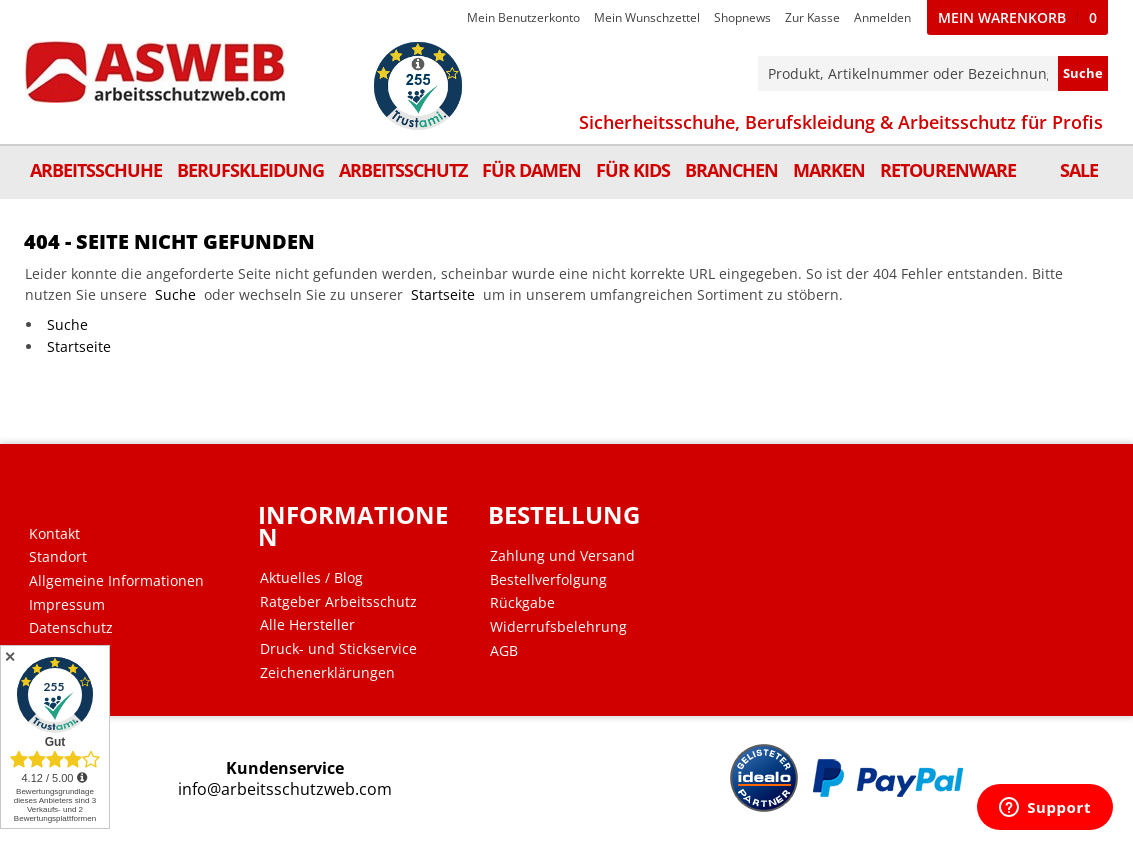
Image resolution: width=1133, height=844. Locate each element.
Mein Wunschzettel (647, 17)
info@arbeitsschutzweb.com (285, 789)
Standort (58, 557)
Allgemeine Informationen (116, 581)
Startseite (443, 294)
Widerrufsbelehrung (558, 627)
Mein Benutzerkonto (523, 17)
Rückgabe (522, 603)
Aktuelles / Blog (311, 578)
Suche (175, 294)
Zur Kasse (812, 17)
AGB (504, 651)
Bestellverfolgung (548, 580)
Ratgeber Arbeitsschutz (338, 602)
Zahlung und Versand (562, 556)
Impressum (67, 605)
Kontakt (54, 534)
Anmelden (882, 17)
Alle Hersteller (307, 625)
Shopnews (742, 17)
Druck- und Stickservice (338, 649)
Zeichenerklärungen (327, 673)
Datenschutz (71, 628)
